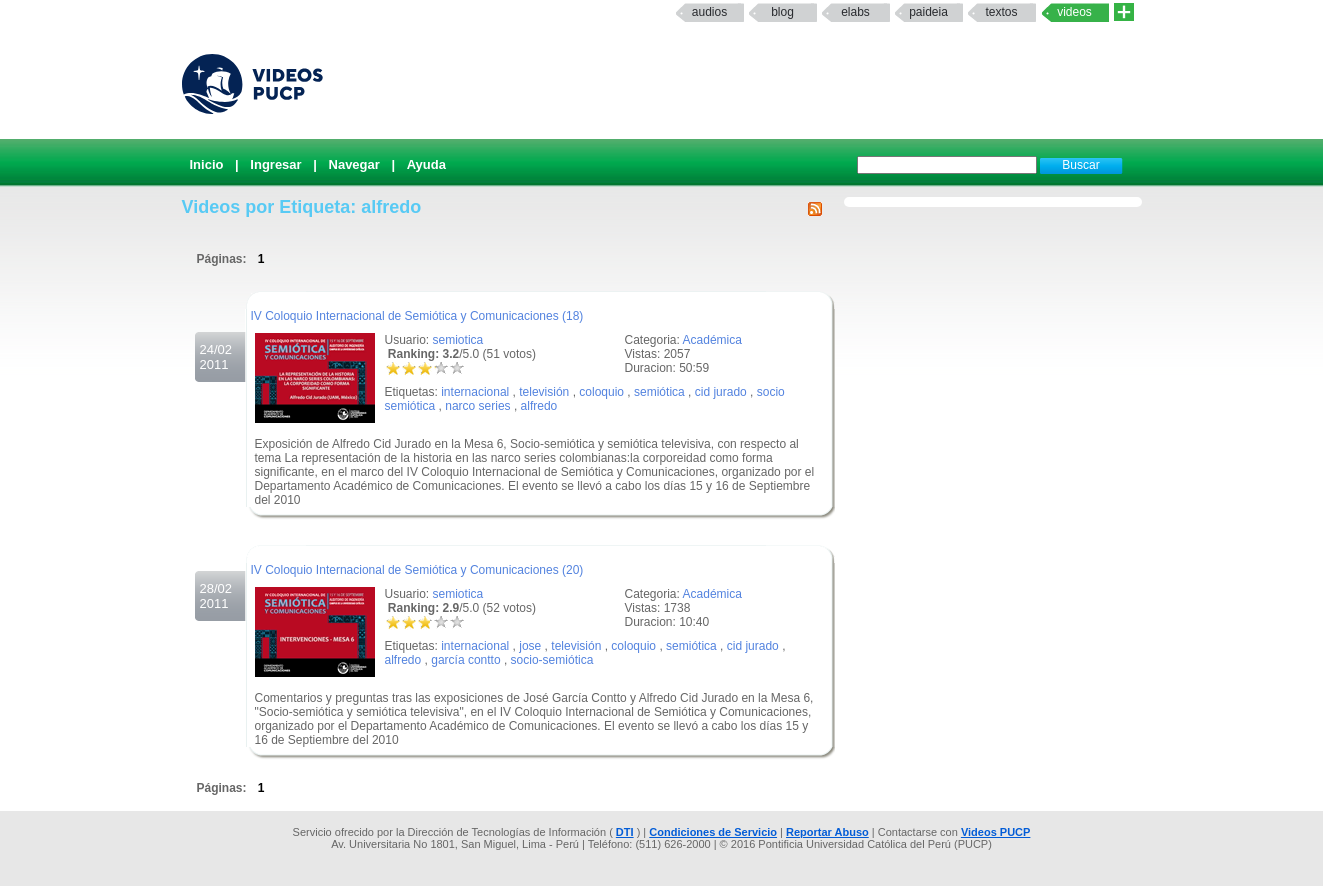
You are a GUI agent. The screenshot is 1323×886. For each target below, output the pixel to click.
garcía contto (465, 660)
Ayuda (426, 164)
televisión (544, 392)
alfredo (539, 406)
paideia (928, 12)
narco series (477, 406)
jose (530, 646)
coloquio (601, 392)
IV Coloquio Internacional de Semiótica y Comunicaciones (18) (417, 316)
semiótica (659, 392)
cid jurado (721, 392)
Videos (1074, 12)
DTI (625, 832)
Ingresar (275, 164)
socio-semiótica (552, 660)
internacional (475, 392)
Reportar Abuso (827, 832)
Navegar (354, 164)
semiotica (458, 340)
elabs (855, 12)
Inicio (207, 164)
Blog (782, 12)
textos (1001, 12)
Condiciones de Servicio (713, 832)
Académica (712, 340)
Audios (709, 12)
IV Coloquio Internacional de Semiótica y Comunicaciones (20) (417, 570)
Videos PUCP (996, 832)
